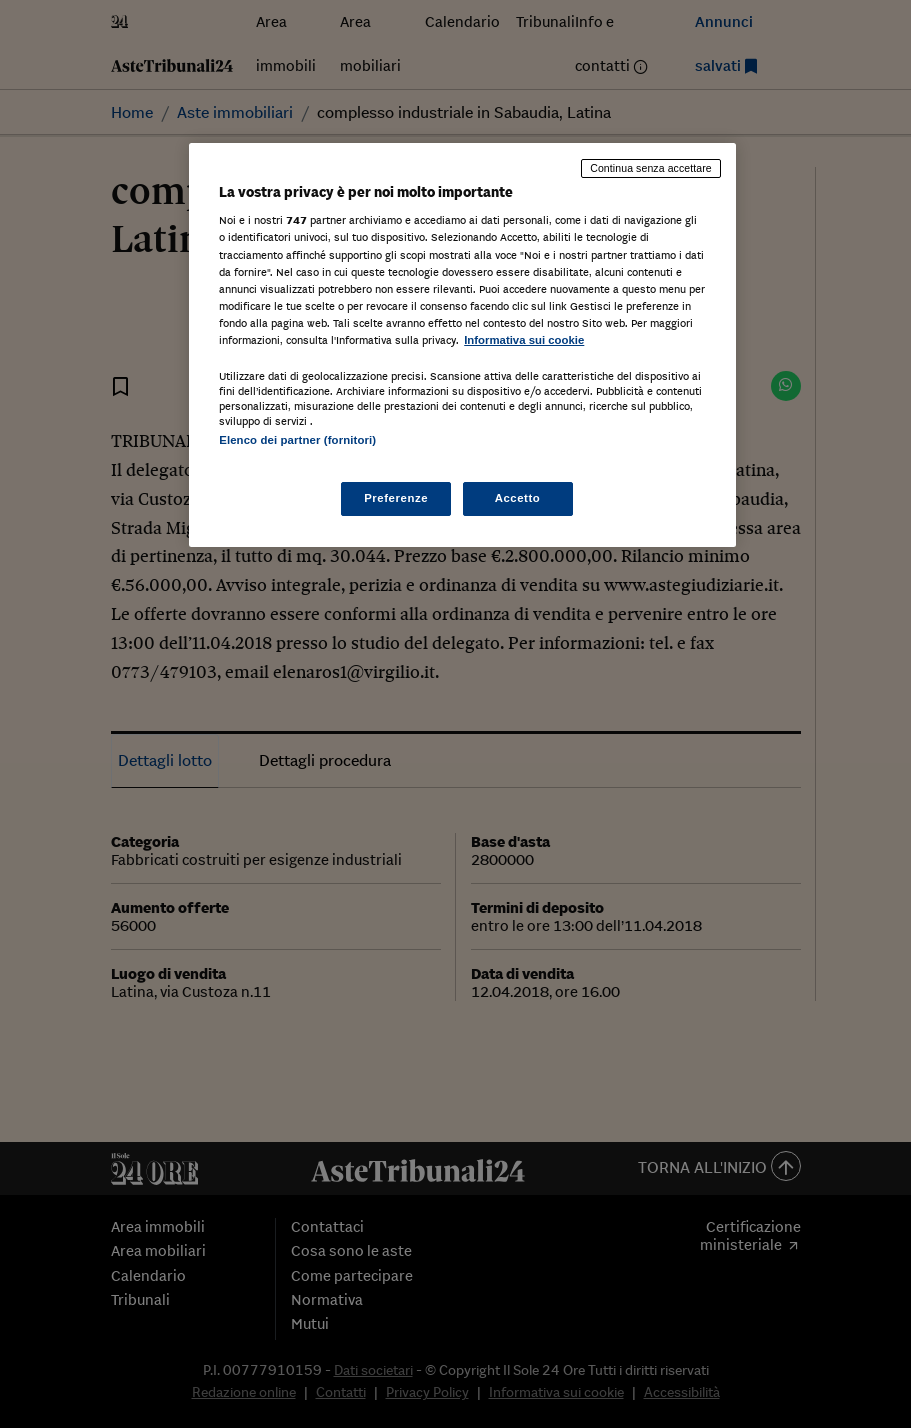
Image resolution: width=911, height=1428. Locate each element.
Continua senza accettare (651, 168)
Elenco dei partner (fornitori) (297, 440)
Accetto (518, 498)
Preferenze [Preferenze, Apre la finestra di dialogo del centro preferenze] (396, 498)
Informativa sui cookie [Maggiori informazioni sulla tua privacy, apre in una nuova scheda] (524, 340)
